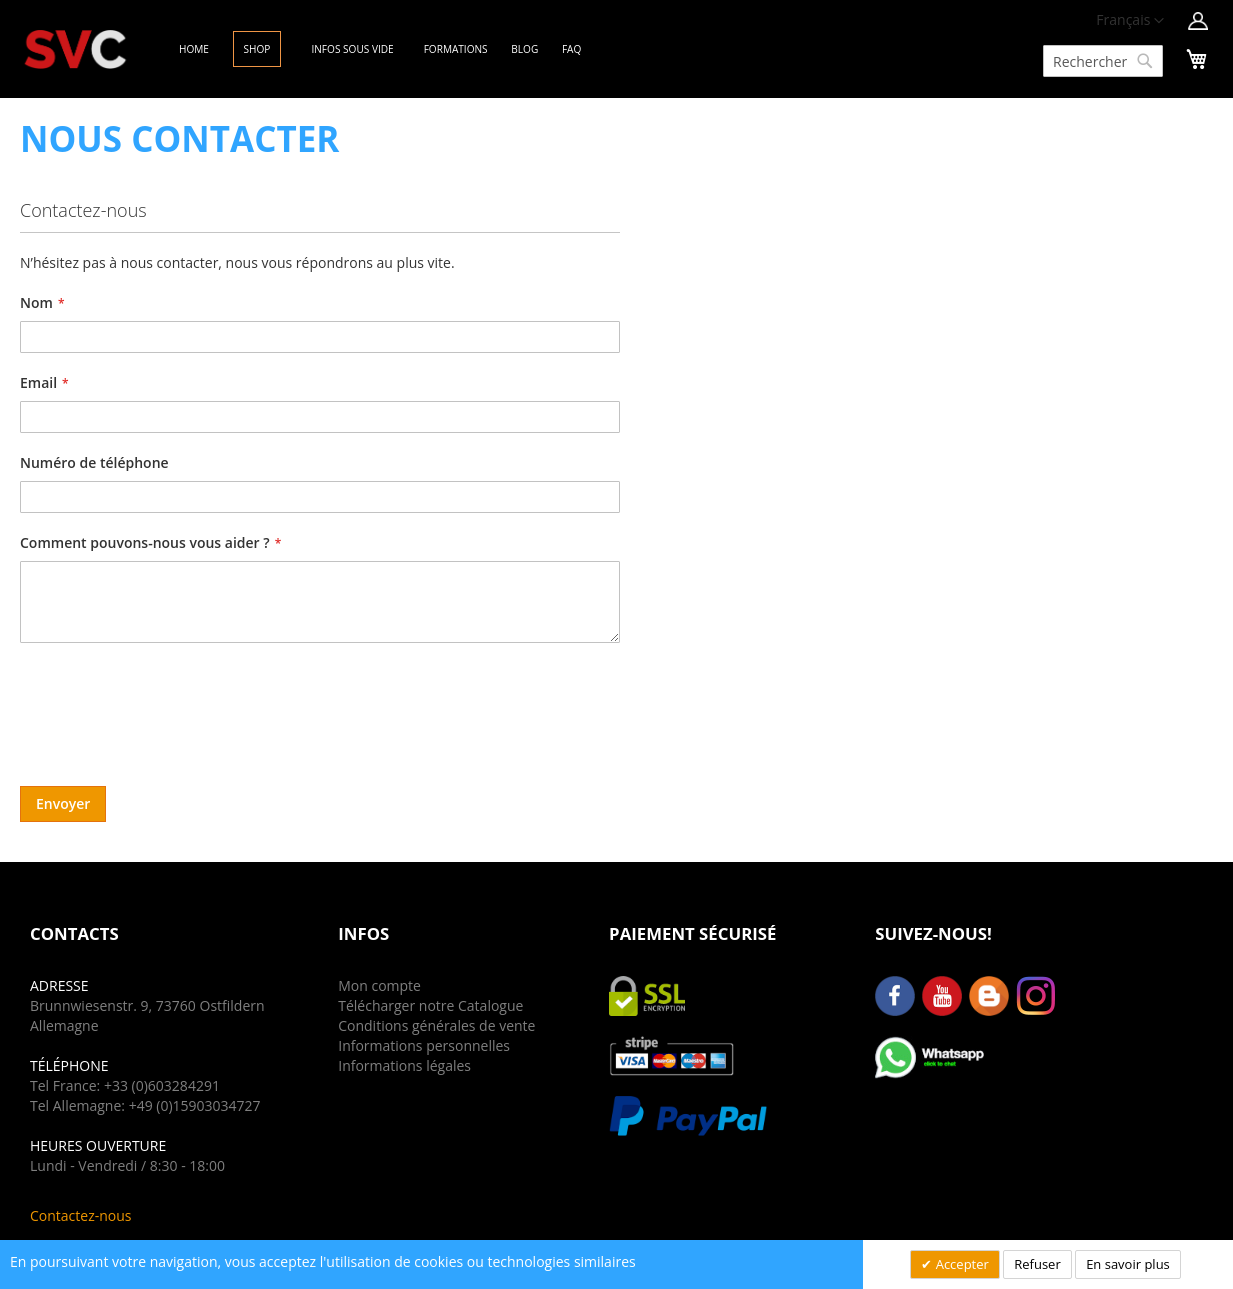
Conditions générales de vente (436, 1025)
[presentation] (172, 707)
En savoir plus (1128, 1264)
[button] (1130, 21)
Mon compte (379, 985)
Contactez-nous (81, 1215)
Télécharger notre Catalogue (430, 1005)
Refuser (1037, 1264)
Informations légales (404, 1065)
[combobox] (1103, 61)
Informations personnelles (424, 1045)
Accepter (960, 1264)
